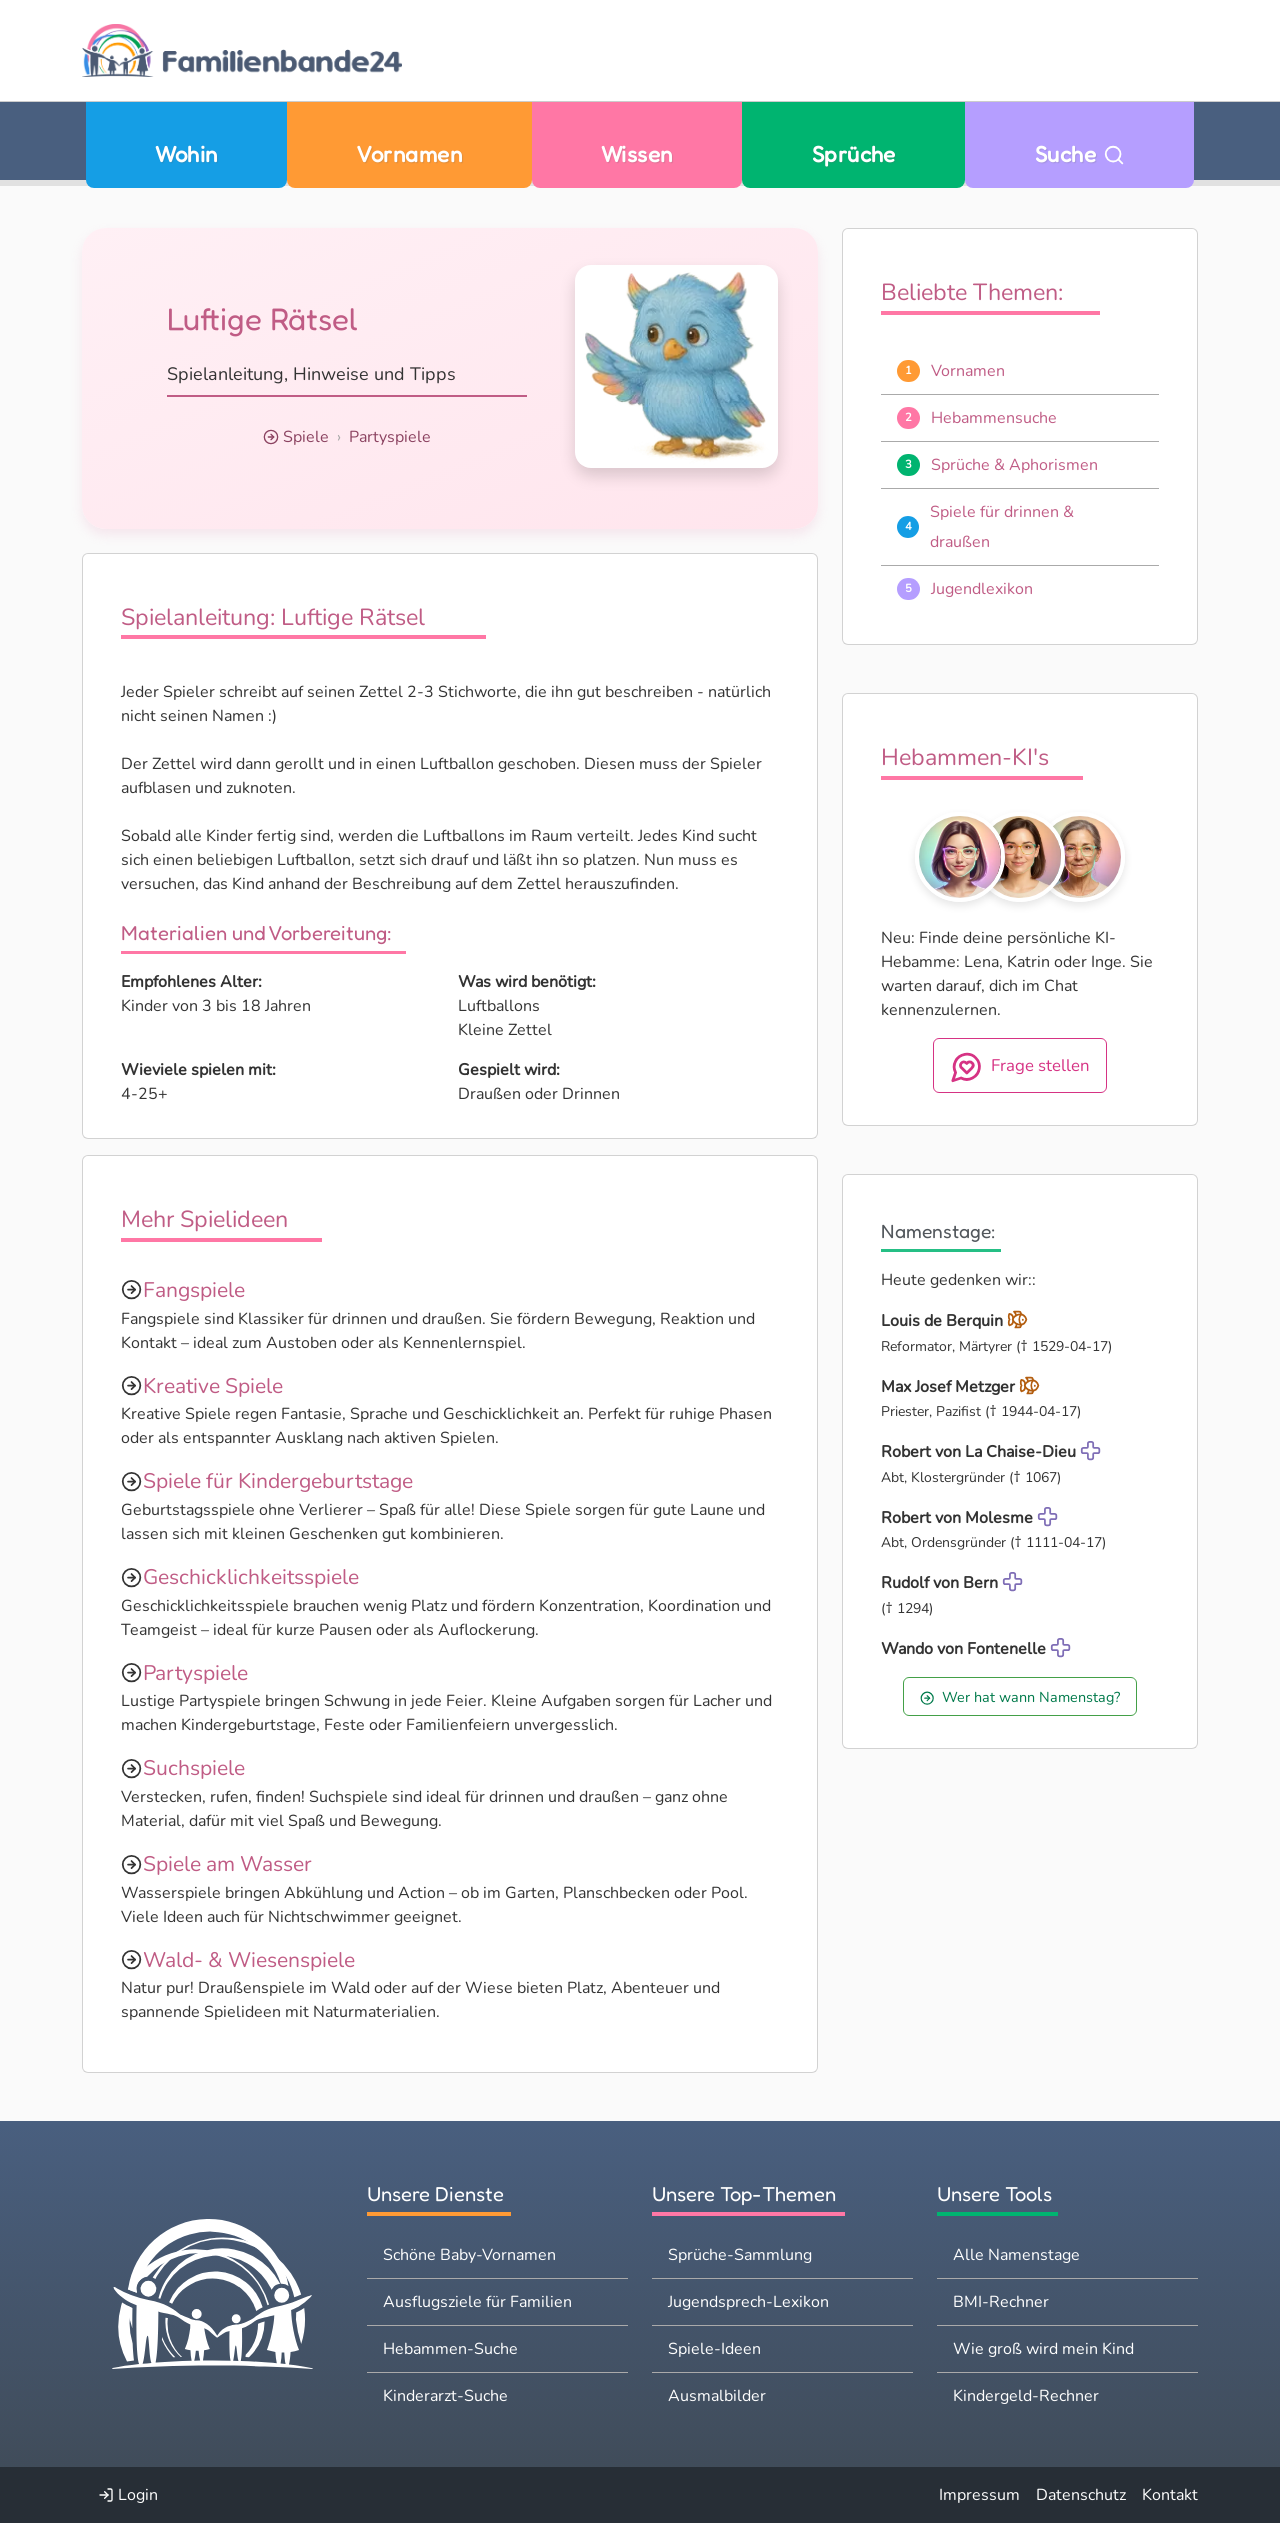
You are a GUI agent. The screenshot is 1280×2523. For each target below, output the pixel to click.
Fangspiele (194, 1290)
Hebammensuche (994, 418)
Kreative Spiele (213, 1386)
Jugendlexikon (982, 589)
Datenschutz (1081, 2495)
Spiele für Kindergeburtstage (278, 1481)
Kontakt (1170, 2495)
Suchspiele (194, 1768)
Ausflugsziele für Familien (477, 2302)
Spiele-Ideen (714, 2349)
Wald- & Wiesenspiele (249, 1960)
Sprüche (854, 153)
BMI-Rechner (1001, 2302)
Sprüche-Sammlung (740, 2255)
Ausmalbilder (717, 2396)
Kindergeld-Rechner (1026, 2396)
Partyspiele (390, 437)
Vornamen (409, 153)
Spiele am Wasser (227, 1864)
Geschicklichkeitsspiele (251, 1577)
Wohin (186, 153)
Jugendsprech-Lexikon (748, 2302)
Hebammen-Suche (450, 2349)
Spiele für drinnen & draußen (1002, 527)
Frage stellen (1020, 1067)
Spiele (306, 437)
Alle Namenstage (1016, 2255)
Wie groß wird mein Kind (1043, 2349)
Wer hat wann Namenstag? (1020, 1697)
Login (128, 2495)
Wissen (637, 153)
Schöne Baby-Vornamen (469, 2255)
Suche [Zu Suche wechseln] (1080, 153)
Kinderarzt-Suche (445, 2396)
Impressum (979, 2495)
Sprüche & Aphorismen (1014, 465)
